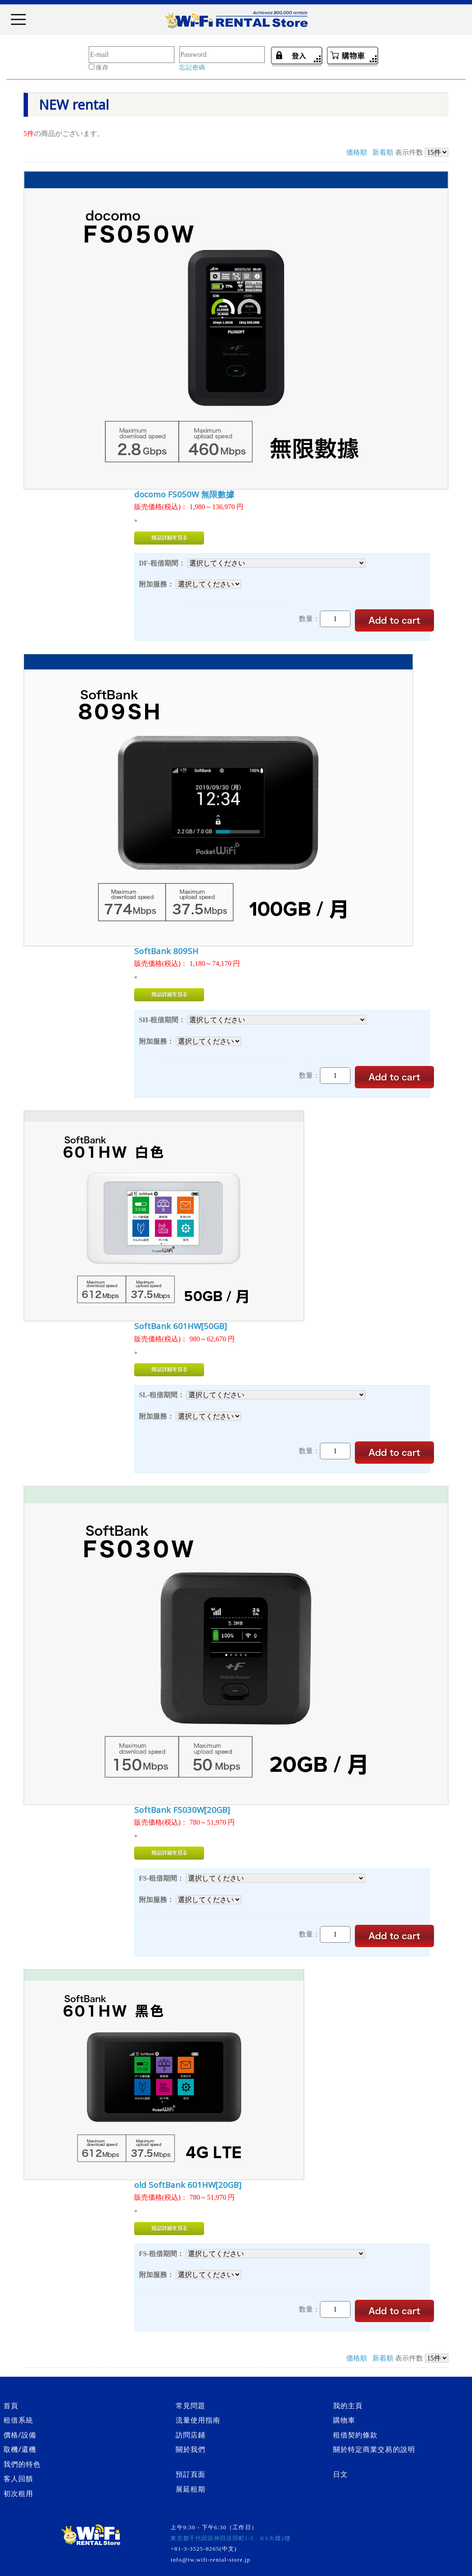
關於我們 (190, 2449)
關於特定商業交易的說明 (374, 2449)
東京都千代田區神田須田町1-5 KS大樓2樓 (230, 2538)
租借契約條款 (355, 2435)
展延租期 (190, 2489)
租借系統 (18, 2420)
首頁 (10, 2405)
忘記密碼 (192, 67)
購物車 (344, 2420)
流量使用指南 (198, 2420)
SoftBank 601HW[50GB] (180, 1326)
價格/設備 (20, 2435)
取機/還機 (20, 2449)
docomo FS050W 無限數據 (184, 494)
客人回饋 (18, 2478)
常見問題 (190, 2405)
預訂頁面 (190, 2474)
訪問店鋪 (190, 2435)
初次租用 (18, 2493)
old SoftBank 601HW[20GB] (187, 2185)
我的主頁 (348, 2405)
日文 (340, 2474)
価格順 (356, 152)
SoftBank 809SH (166, 951)
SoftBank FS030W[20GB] (182, 1810)
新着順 (382, 152)
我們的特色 (22, 2464)
